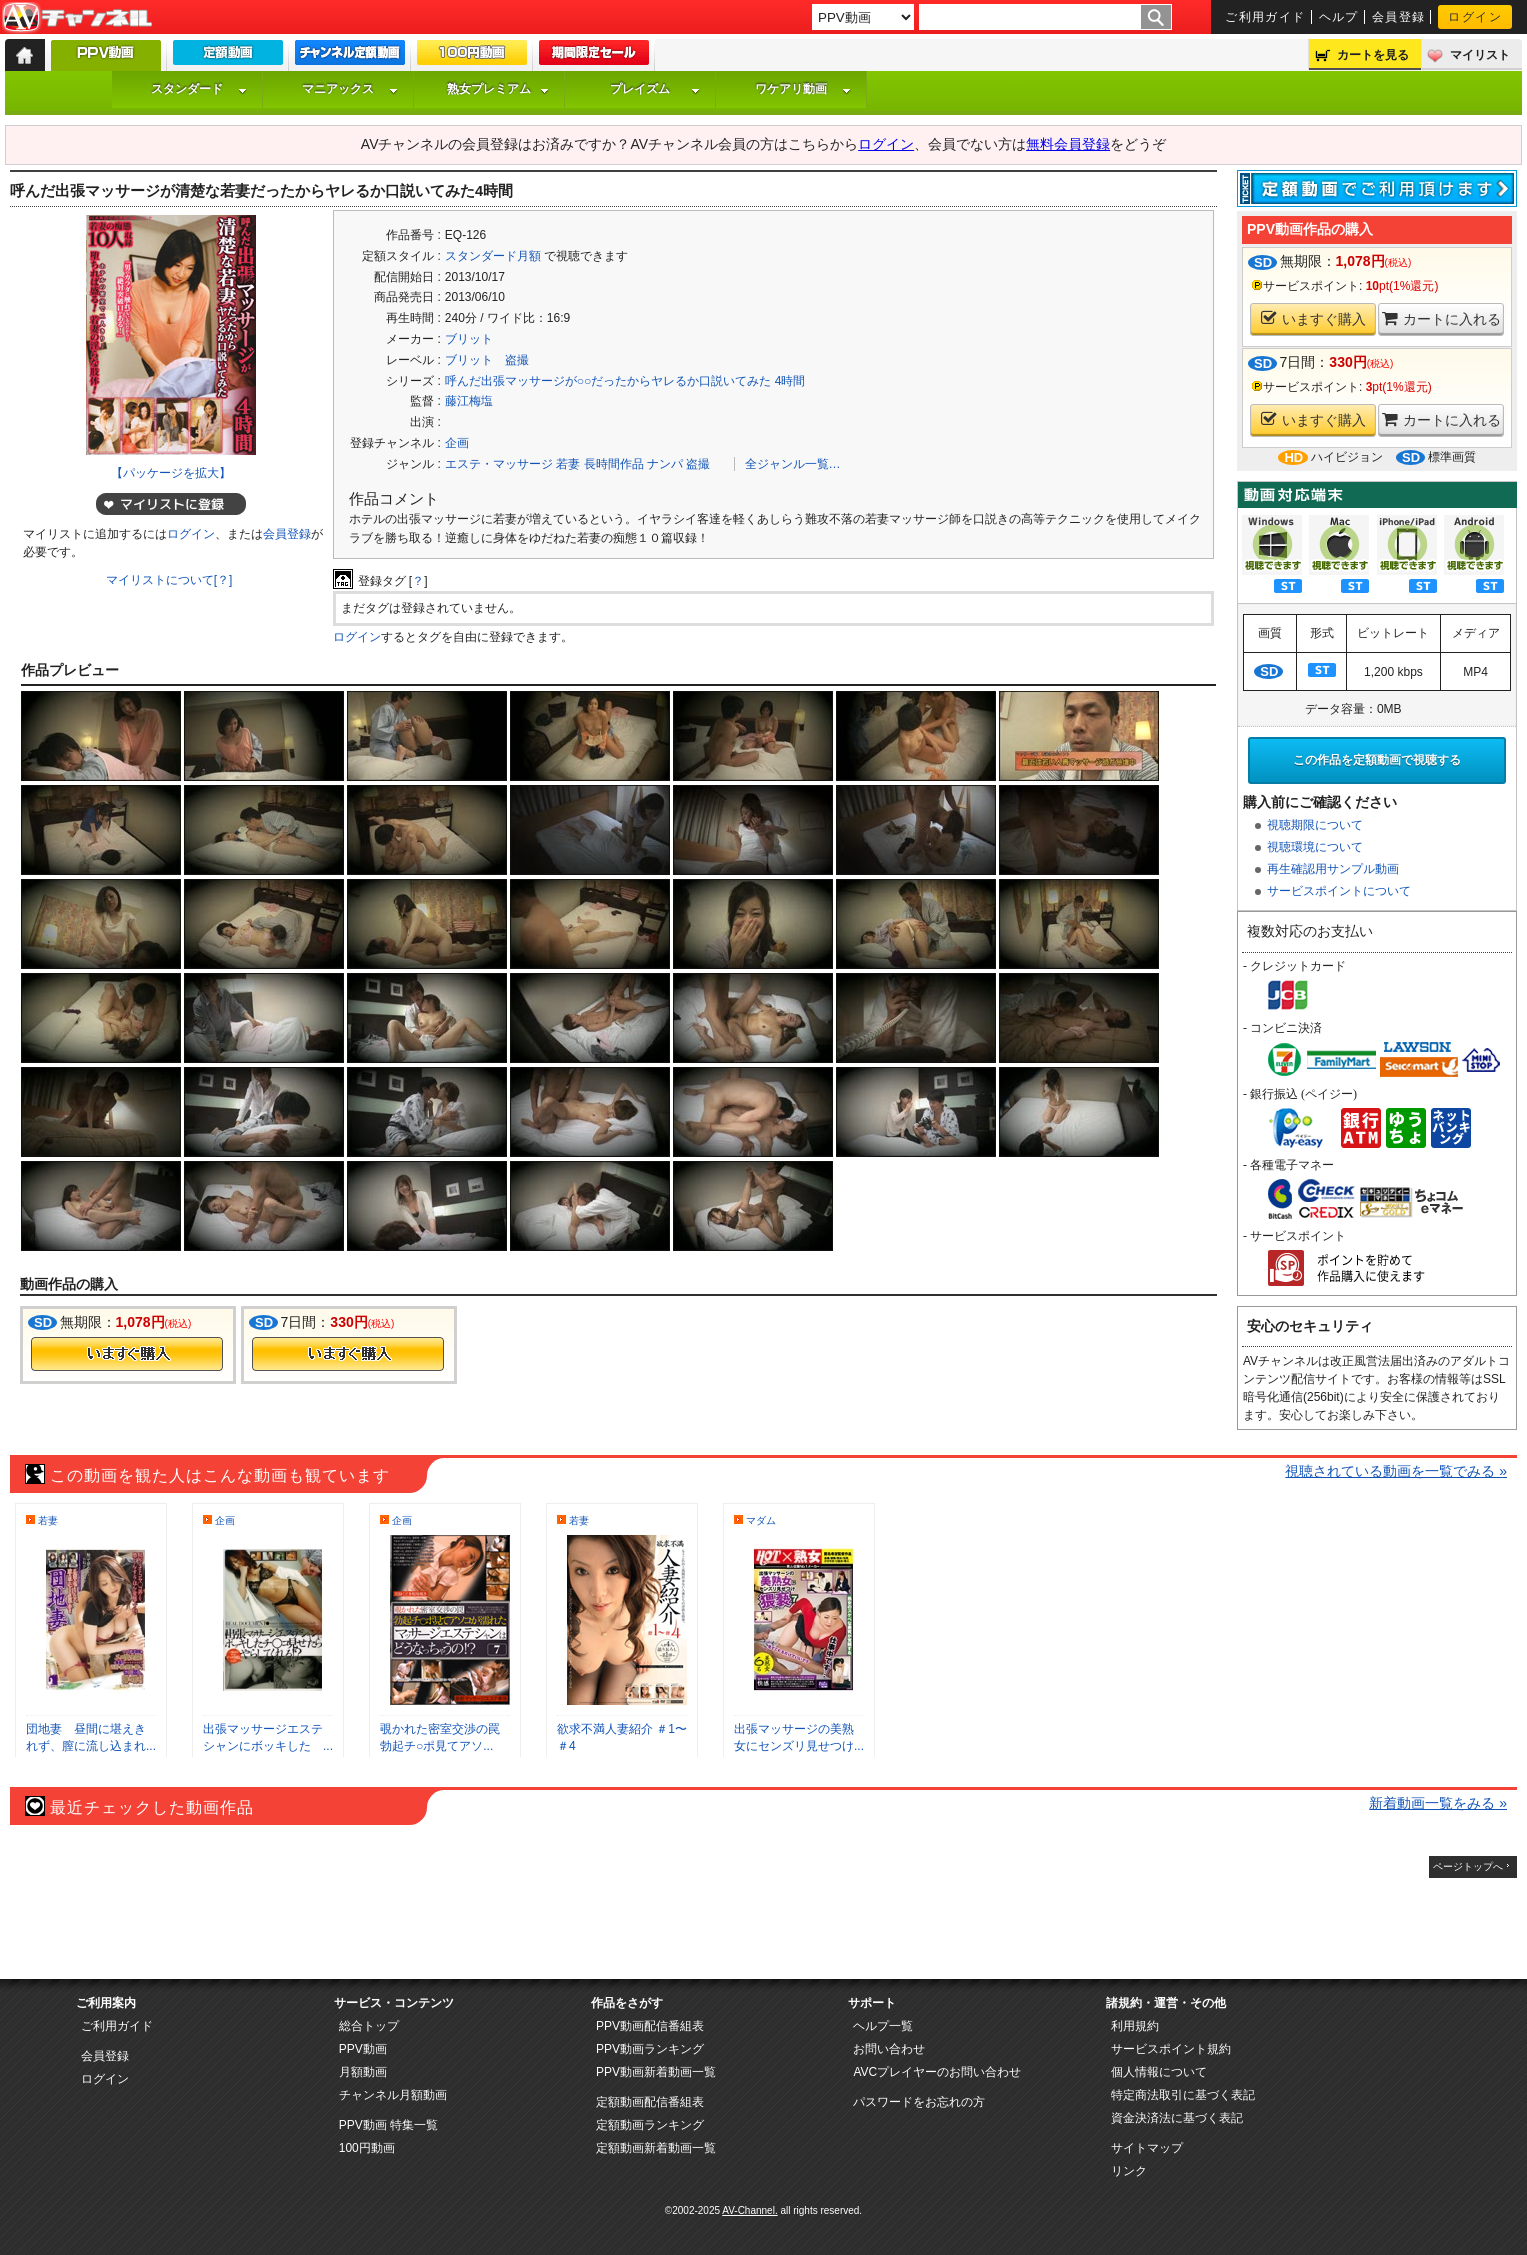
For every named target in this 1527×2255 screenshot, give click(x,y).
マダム (761, 1520)
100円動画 (367, 2148)
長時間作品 (614, 464)
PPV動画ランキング (650, 2049)
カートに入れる (1441, 318)
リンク (1129, 2171)
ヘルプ (1339, 17)
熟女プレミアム (498, 89)
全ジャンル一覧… (793, 464)
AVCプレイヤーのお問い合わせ (937, 2072)
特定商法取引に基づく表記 (1183, 2095)
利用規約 (1135, 2026)
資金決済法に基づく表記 (1177, 2118)
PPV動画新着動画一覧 (656, 2072)
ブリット (469, 339)
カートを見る (1373, 55)
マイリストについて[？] (169, 580)
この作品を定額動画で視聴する (1377, 760)
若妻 (568, 464)
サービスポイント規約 (1171, 2049)
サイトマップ (1147, 2148)
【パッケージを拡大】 (171, 473)
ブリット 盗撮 (487, 360)
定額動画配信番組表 (650, 2102)
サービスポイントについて (1339, 891)
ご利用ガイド (1265, 17)
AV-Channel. (749, 2210)
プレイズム (655, 89)
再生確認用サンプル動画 (1333, 869)
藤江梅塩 (469, 401)
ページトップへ (1468, 1866)
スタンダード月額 (493, 256)
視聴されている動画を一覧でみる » (1396, 1471)
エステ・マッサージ (499, 464)
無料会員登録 (1068, 144)
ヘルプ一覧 (883, 2026)
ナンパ (665, 464)
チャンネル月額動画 (393, 2095)
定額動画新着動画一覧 (656, 2148)
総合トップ (369, 2026)
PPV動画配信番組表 (650, 2026)
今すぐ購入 (127, 1354)
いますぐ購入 (1313, 318)
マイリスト (1480, 55)
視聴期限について (1315, 825)
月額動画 (363, 2072)
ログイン (1475, 17)
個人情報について (1159, 2072)
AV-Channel (77, 18)
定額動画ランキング (650, 2125)
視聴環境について (1315, 847)
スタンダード (199, 89)
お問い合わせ (889, 2049)
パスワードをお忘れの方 (919, 2102)
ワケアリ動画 (803, 89)
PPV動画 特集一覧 (388, 2125)
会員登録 (1399, 17)
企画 (457, 443)
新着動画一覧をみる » (1438, 1803)
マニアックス (350, 89)
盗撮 (698, 464)
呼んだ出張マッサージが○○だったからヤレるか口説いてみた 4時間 (625, 381)
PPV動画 (363, 2049)
